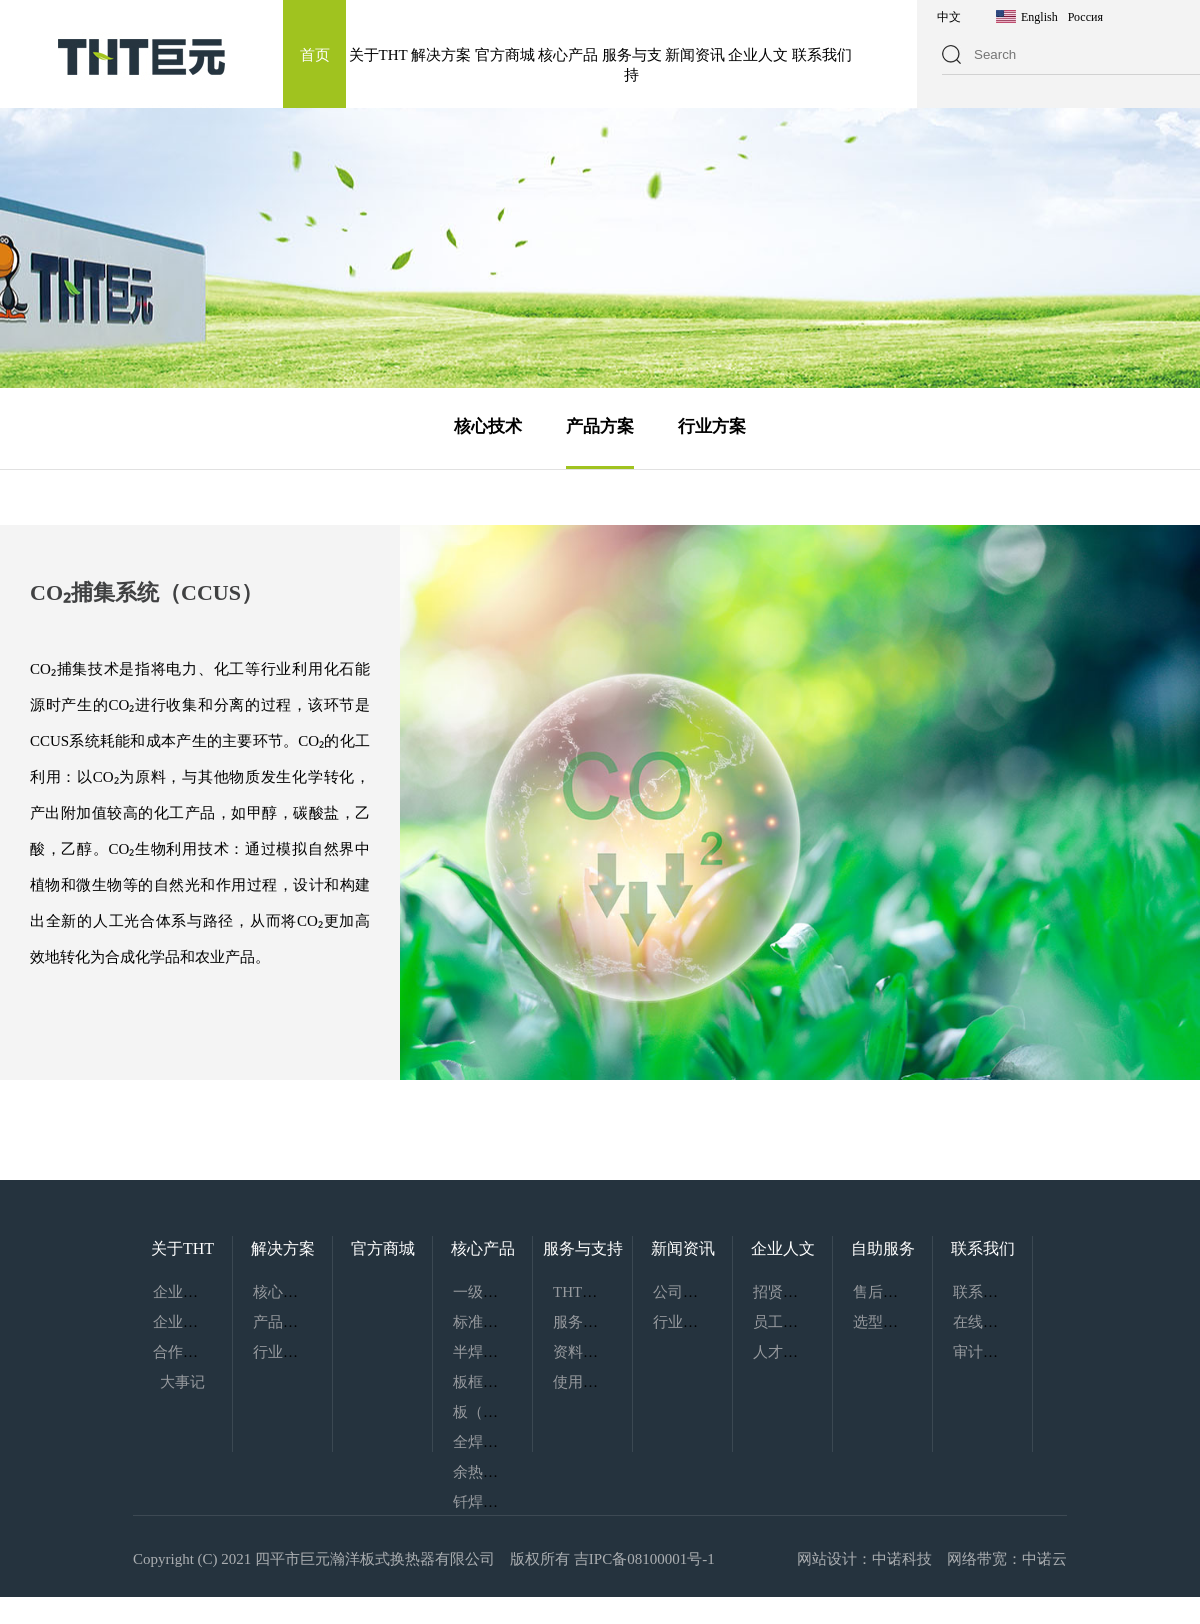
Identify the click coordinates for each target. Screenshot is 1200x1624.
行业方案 (712, 426)
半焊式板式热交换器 (520, 1352)
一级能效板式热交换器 (528, 1292)
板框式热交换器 (505, 1382)
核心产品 (568, 55)
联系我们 (822, 55)
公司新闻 (683, 1292)
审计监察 (983, 1352)
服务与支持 (583, 1248)
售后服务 (883, 1292)
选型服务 (883, 1322)
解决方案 (441, 55)
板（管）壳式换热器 (520, 1412)
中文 (949, 17)
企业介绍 (183, 1292)
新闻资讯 (695, 55)
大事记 (182, 1382)
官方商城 (505, 55)
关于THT (378, 55)
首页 (315, 55)
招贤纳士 (783, 1292)
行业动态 (683, 1322)
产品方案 (600, 426)
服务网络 (583, 1322)
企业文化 (183, 1322)
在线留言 (983, 1322)
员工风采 (783, 1322)
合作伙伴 (183, 1352)
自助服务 (883, 1248)
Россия (1085, 17)
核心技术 (488, 426)
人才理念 (783, 1352)
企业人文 (758, 55)
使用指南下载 (598, 1382)
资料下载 (583, 1352)
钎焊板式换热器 (505, 1502)
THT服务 (582, 1292)
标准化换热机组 (505, 1322)
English (1039, 17)
